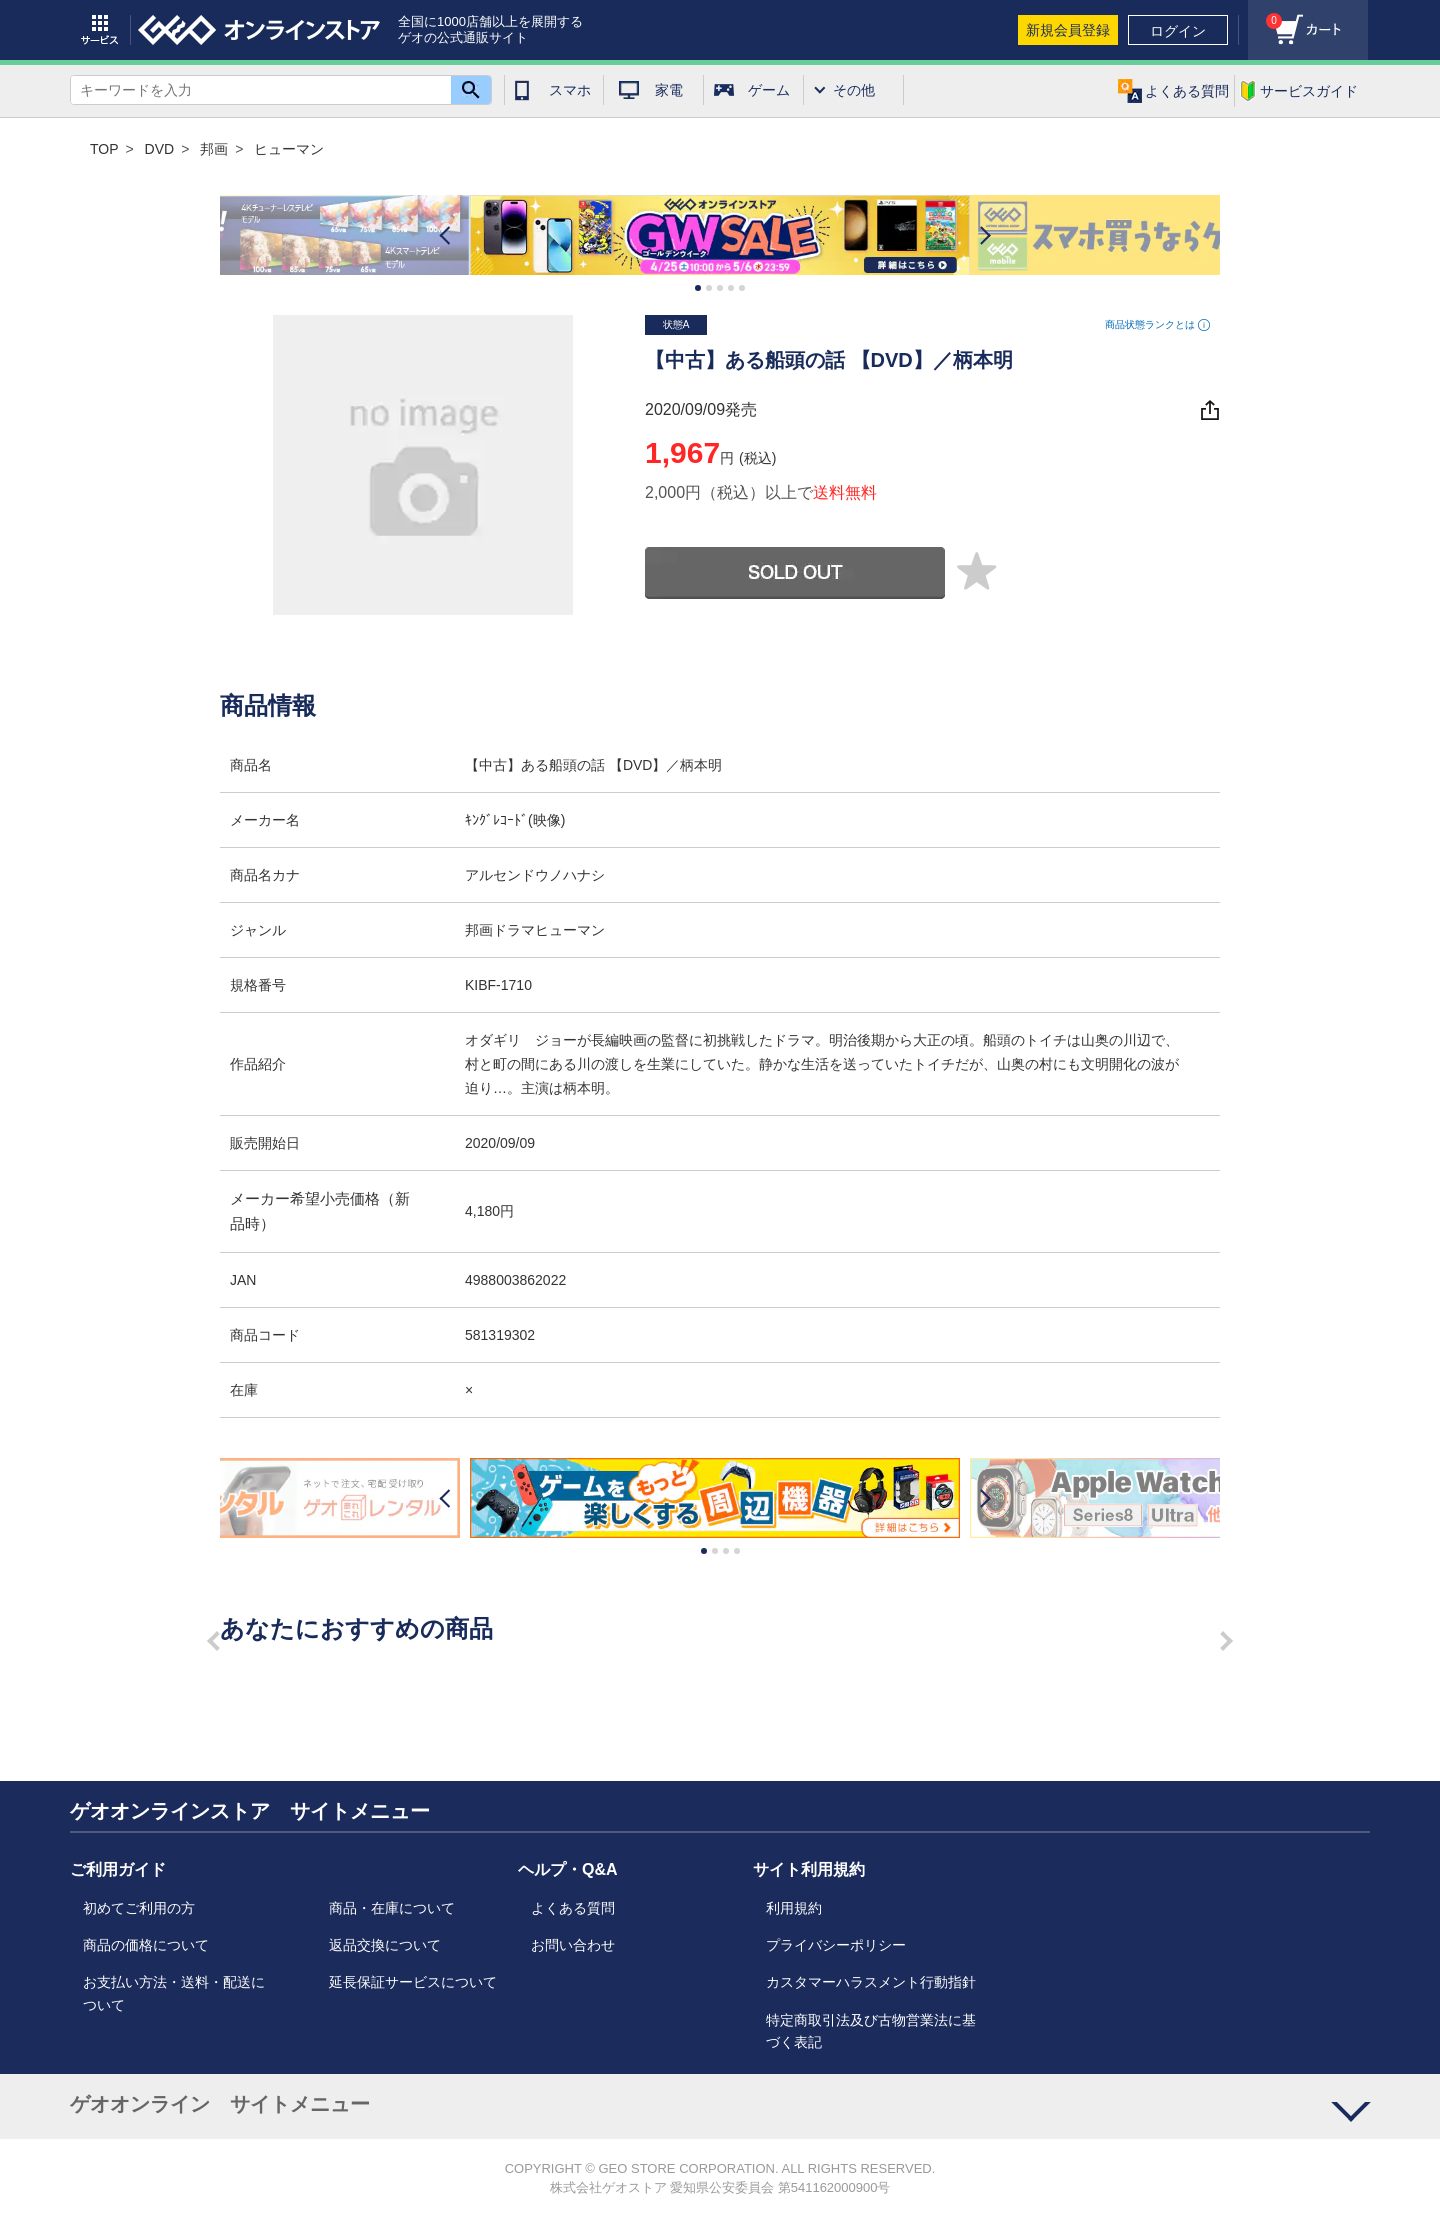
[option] (720, 235)
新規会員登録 (1068, 30)
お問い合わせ (573, 1945)
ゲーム (769, 90)
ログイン (1178, 31)
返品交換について (385, 1945)
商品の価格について (146, 1945)
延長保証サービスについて (413, 1982)
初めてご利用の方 (139, 1908)
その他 (854, 90)
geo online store (259, 30)
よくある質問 (573, 1908)
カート (1265, 15)
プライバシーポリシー (836, 1945)
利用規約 (794, 1908)
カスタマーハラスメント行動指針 (871, 1982)
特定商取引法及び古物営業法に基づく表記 (871, 2031)
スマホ (570, 90)
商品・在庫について (392, 1908)
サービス (100, 30)
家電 (669, 90)
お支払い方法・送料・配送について (174, 1993)
